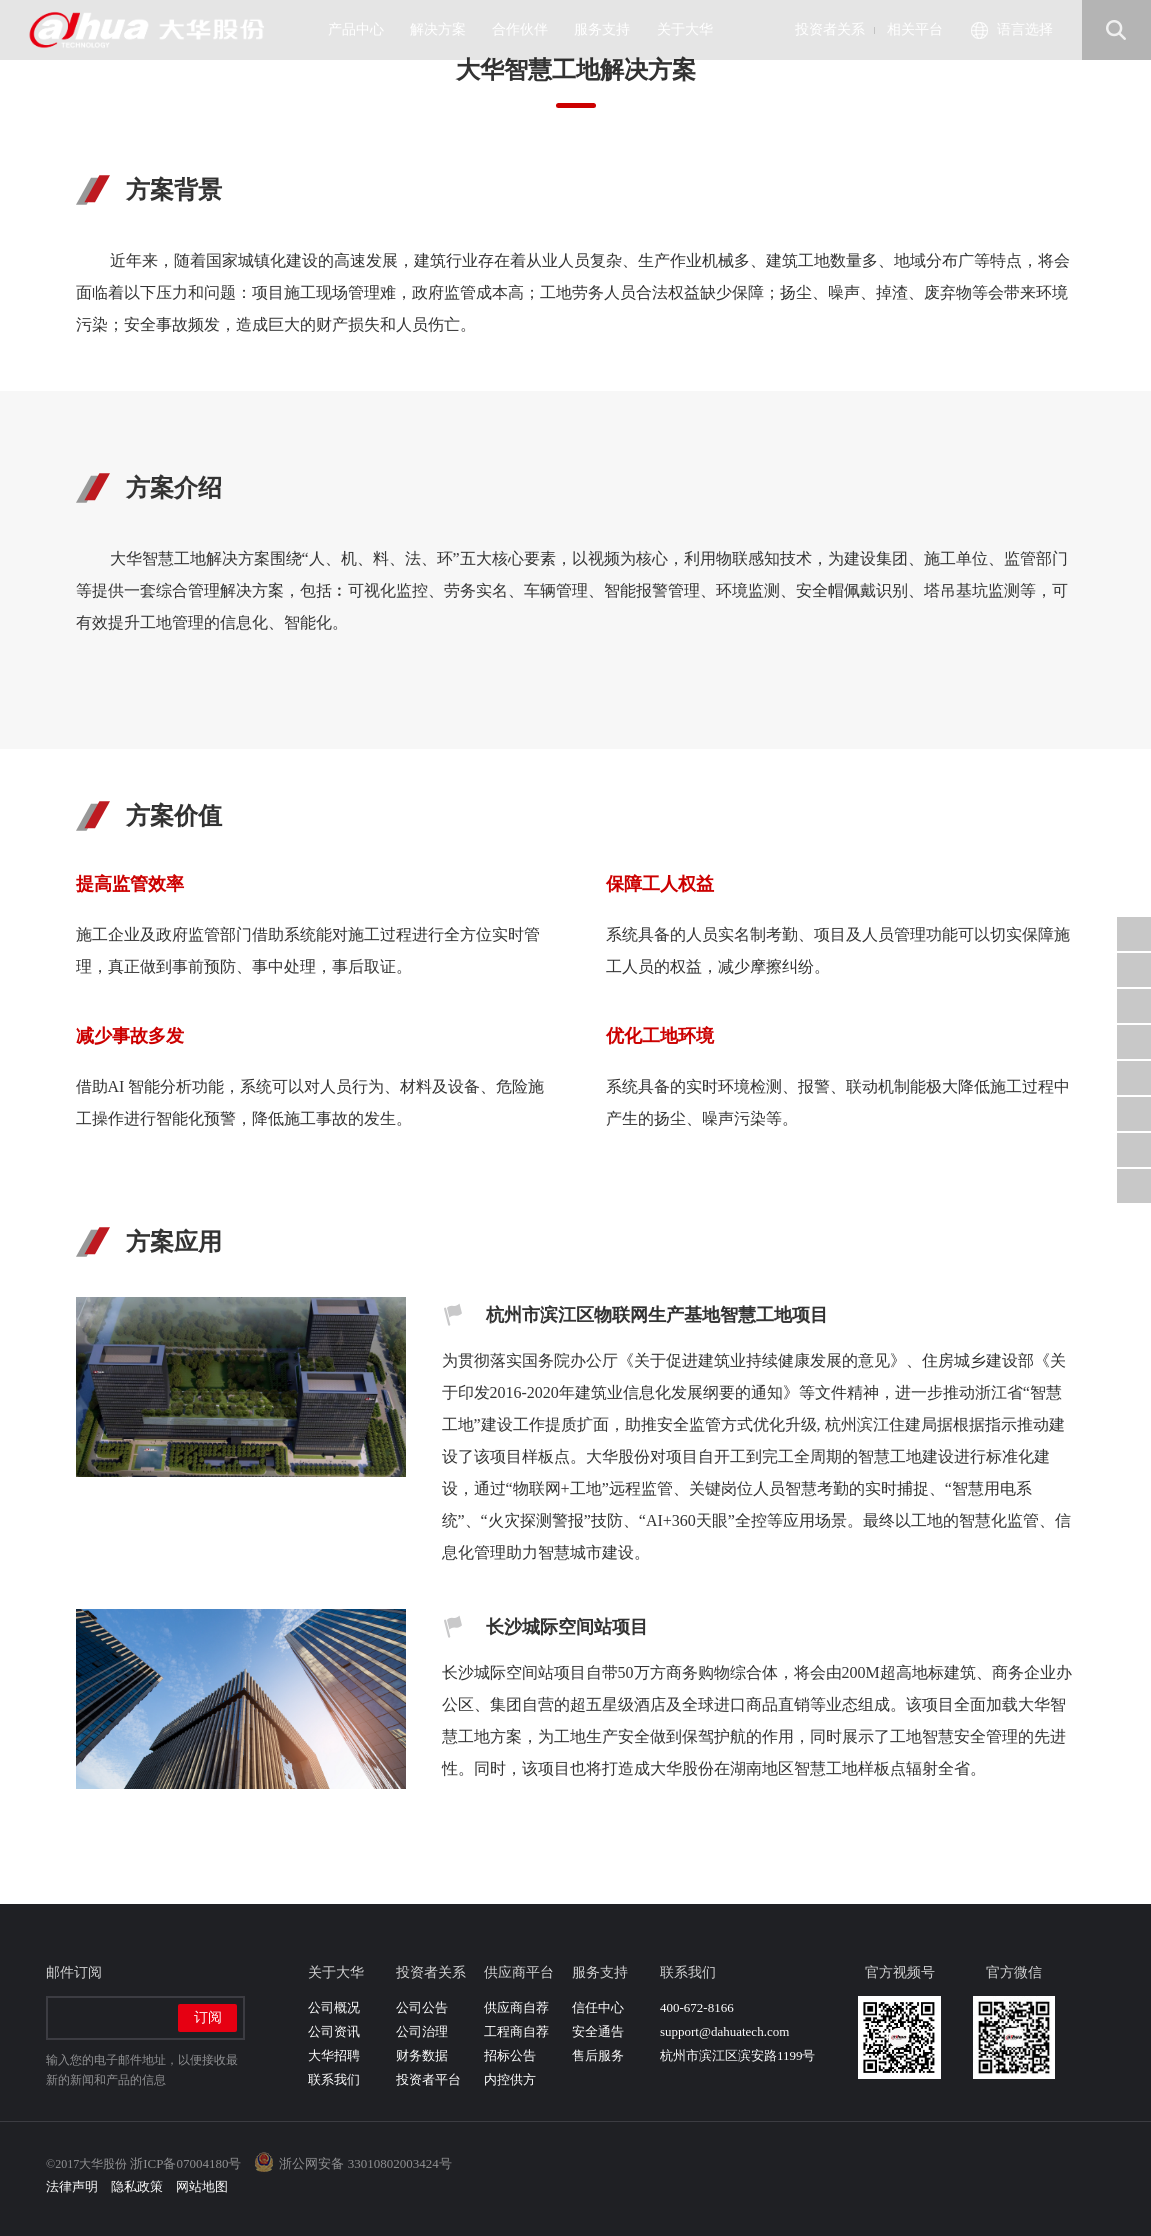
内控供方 (510, 2079)
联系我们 (334, 2079)
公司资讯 (334, 2031)
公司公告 (422, 2007)
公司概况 (334, 2007)
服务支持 (609, 29)
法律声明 (72, 2186)
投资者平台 (428, 2079)
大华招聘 (334, 2055)
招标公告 (510, 2055)
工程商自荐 (516, 2031)
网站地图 (202, 2186)
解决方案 (445, 29)
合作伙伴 (527, 29)
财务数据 (422, 2055)
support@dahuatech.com (724, 2031)
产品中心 (363, 29)
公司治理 (422, 2031)
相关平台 (915, 29)
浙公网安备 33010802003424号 (365, 2163)
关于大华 (692, 29)
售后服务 (598, 2055)
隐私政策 (137, 2186)
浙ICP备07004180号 (185, 2163)
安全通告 (598, 2031)
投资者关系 (830, 29)
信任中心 (598, 2007)
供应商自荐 (516, 2007)
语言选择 (1025, 29)
